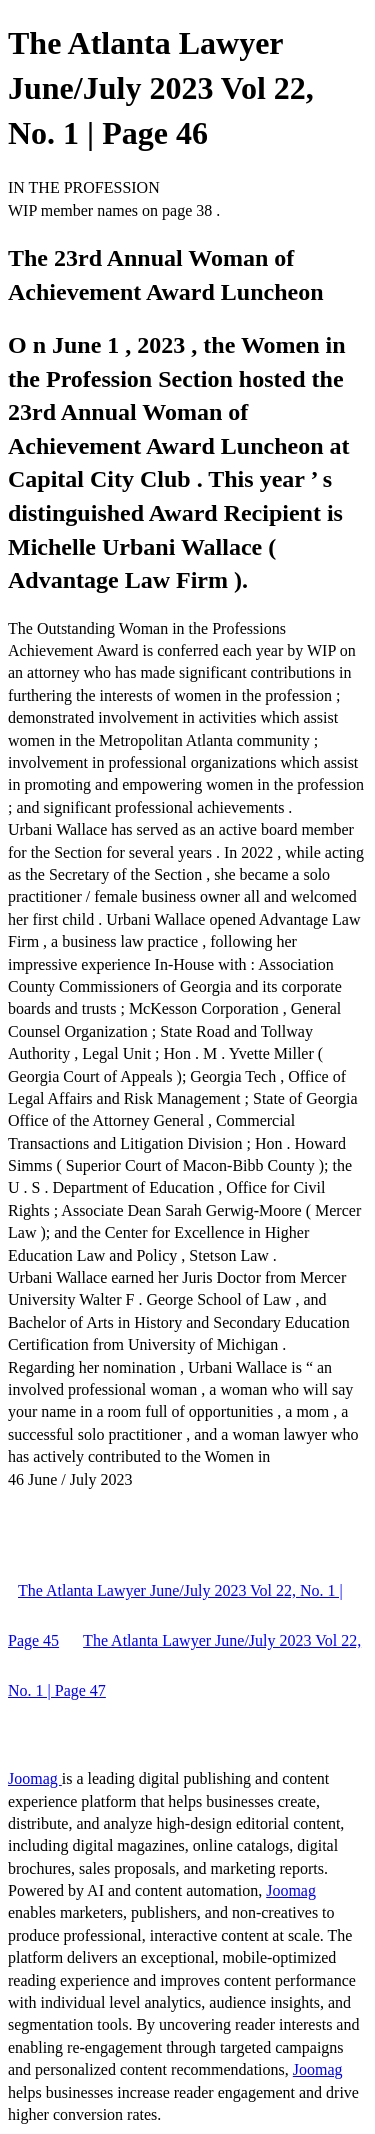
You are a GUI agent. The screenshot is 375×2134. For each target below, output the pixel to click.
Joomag (35, 1778)
